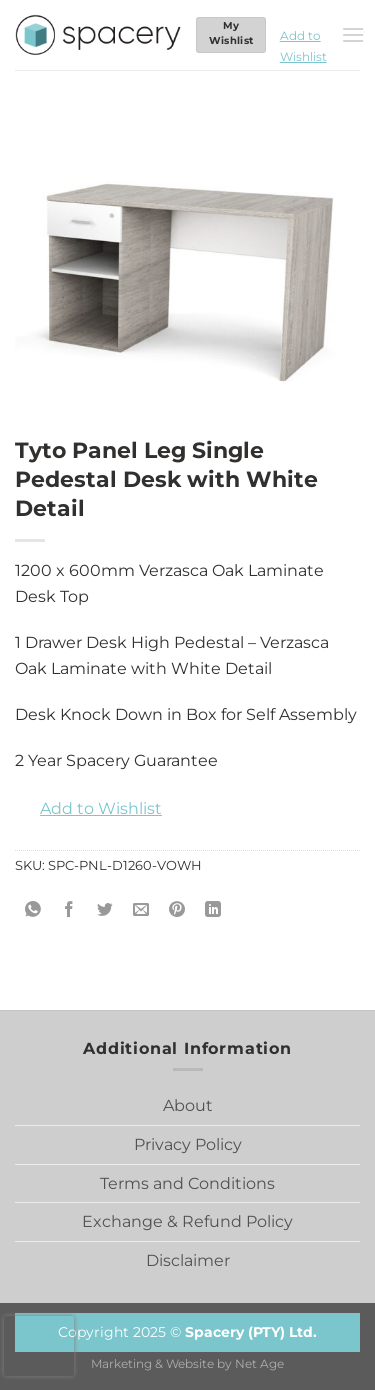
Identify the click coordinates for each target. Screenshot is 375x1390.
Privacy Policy (188, 1144)
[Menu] (353, 34)
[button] (303, 35)
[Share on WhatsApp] (33, 910)
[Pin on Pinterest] (177, 910)
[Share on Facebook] (69, 910)
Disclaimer (188, 1260)
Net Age (259, 1364)
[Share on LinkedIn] (213, 910)
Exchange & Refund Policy (187, 1221)
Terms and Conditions (187, 1183)
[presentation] (39, 1346)
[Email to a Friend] (141, 910)
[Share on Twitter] (105, 910)
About (188, 1105)
